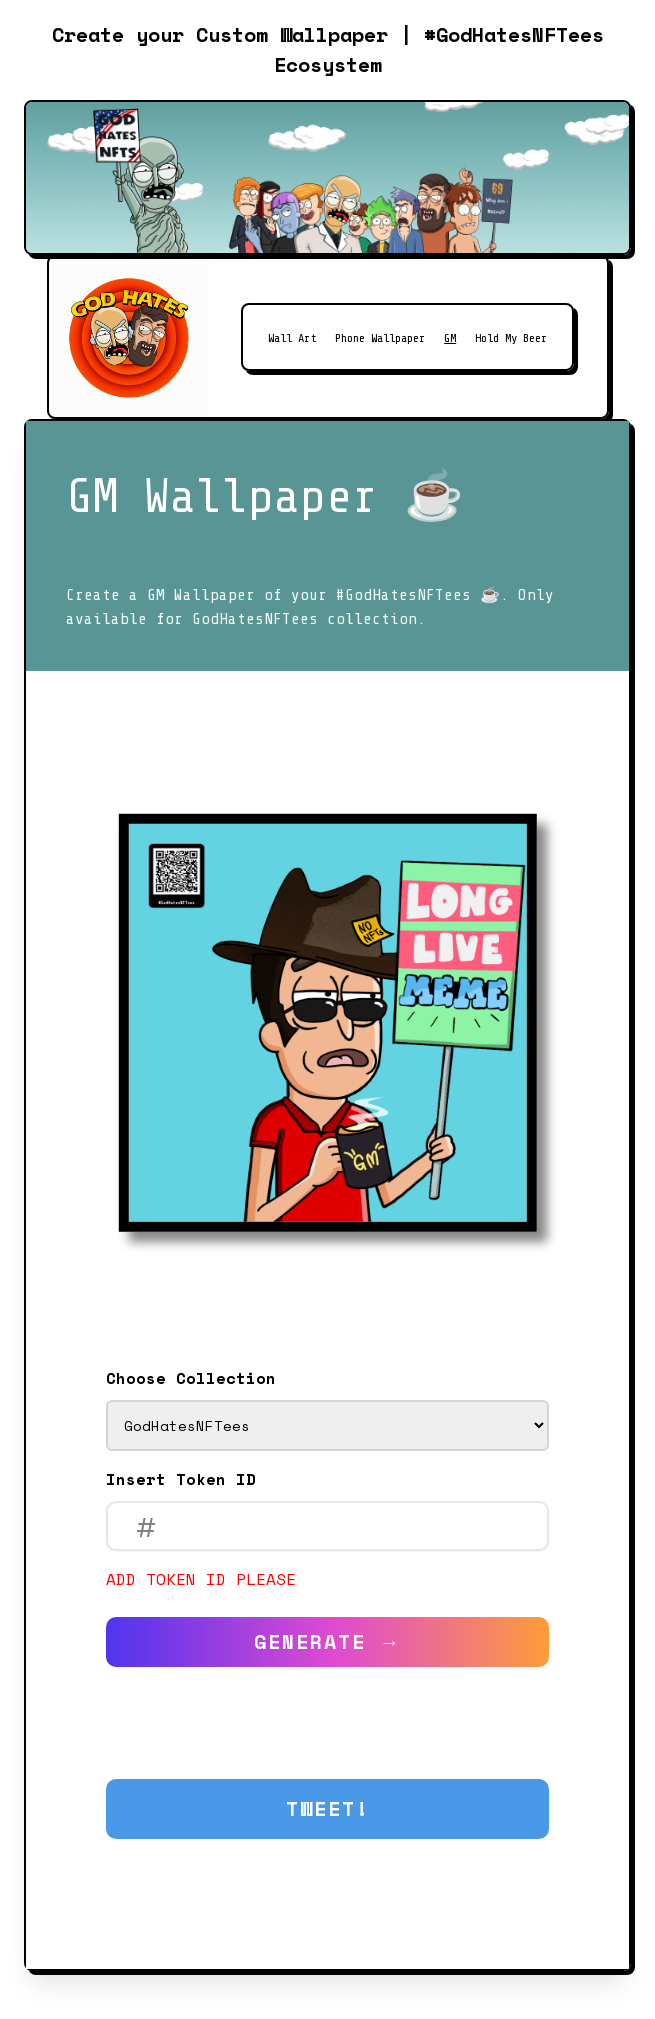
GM (450, 338)
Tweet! (328, 1808)
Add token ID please (201, 1579)
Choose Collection (191, 1378)
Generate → (328, 1641)
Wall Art (292, 338)
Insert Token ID (181, 1479)
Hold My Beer (511, 338)
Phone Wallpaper (380, 338)
